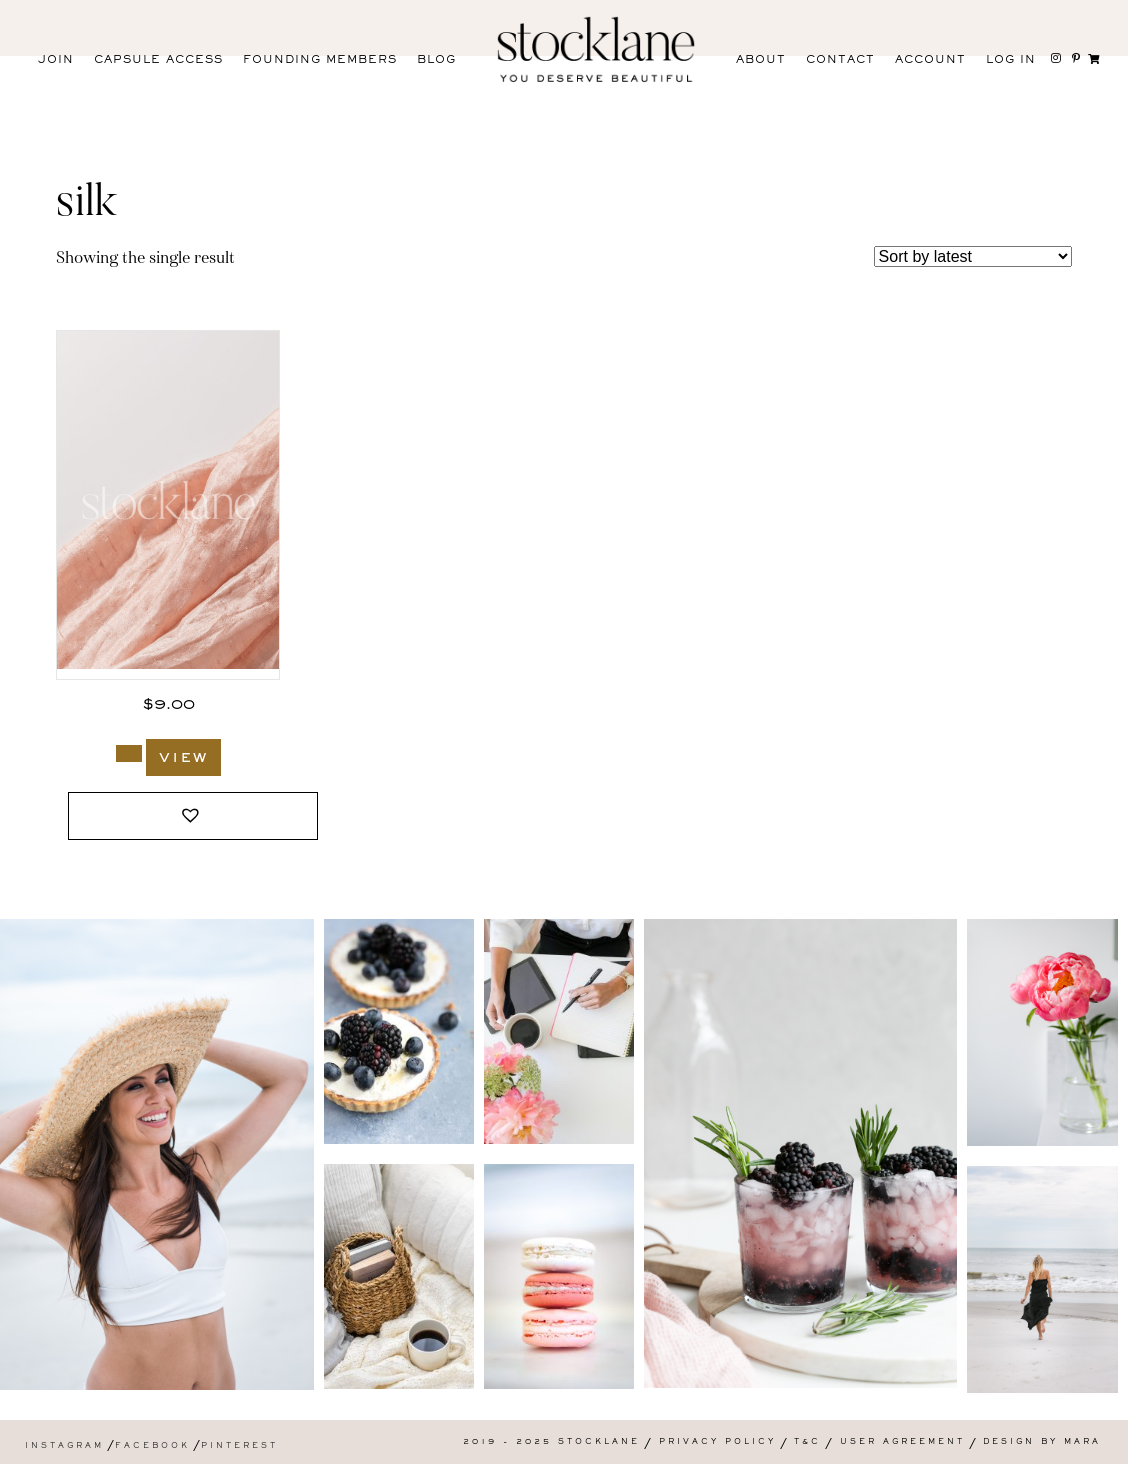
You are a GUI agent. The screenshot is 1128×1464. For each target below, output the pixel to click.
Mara (1082, 1442)
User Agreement (902, 1442)
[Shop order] (973, 256)
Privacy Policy (717, 1442)
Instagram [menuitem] (64, 1446)
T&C (807, 1442)
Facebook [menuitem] (152, 1446)
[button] (193, 816)
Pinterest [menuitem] (239, 1446)
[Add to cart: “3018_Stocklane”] (129, 753)
